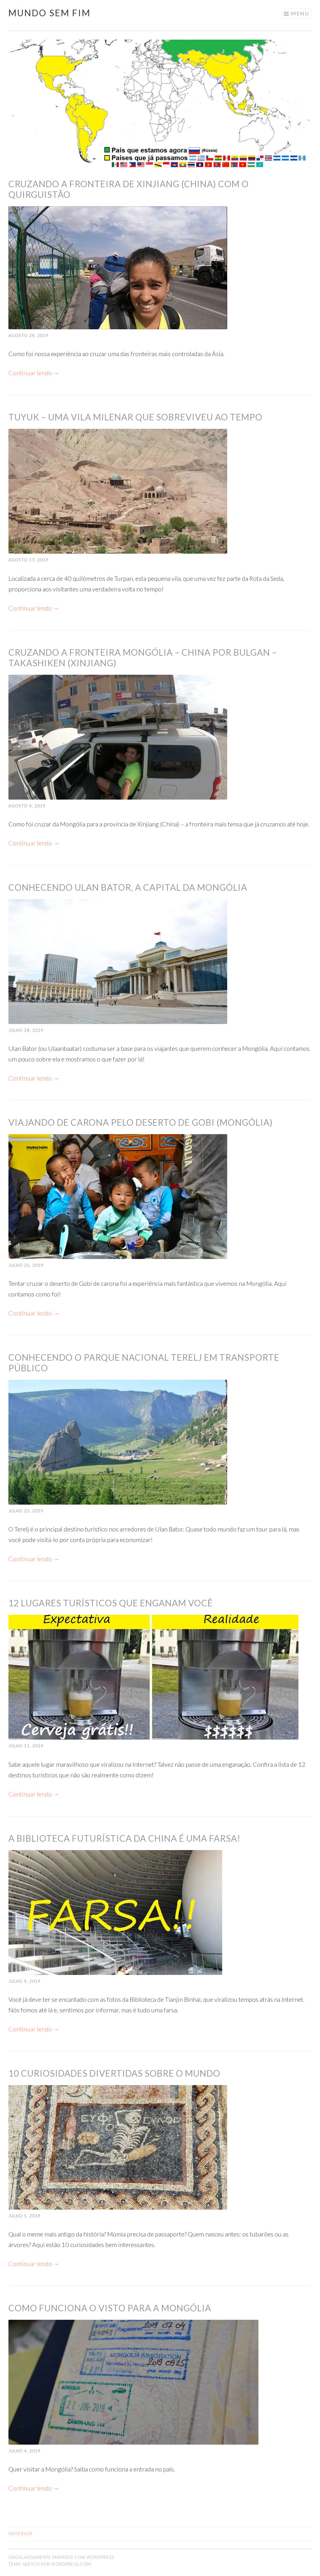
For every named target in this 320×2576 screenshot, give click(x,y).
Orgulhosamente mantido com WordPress (61, 2557)
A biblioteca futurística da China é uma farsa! (124, 1838)
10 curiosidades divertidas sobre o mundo (114, 2073)
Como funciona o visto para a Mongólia (109, 2308)
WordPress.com (71, 2564)
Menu (300, 13)
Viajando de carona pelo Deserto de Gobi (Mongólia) (140, 1122)
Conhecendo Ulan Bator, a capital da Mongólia (127, 887)
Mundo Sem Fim (49, 12)
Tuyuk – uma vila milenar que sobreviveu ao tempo (135, 417)
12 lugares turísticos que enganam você (110, 1603)
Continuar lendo (33, 372)
